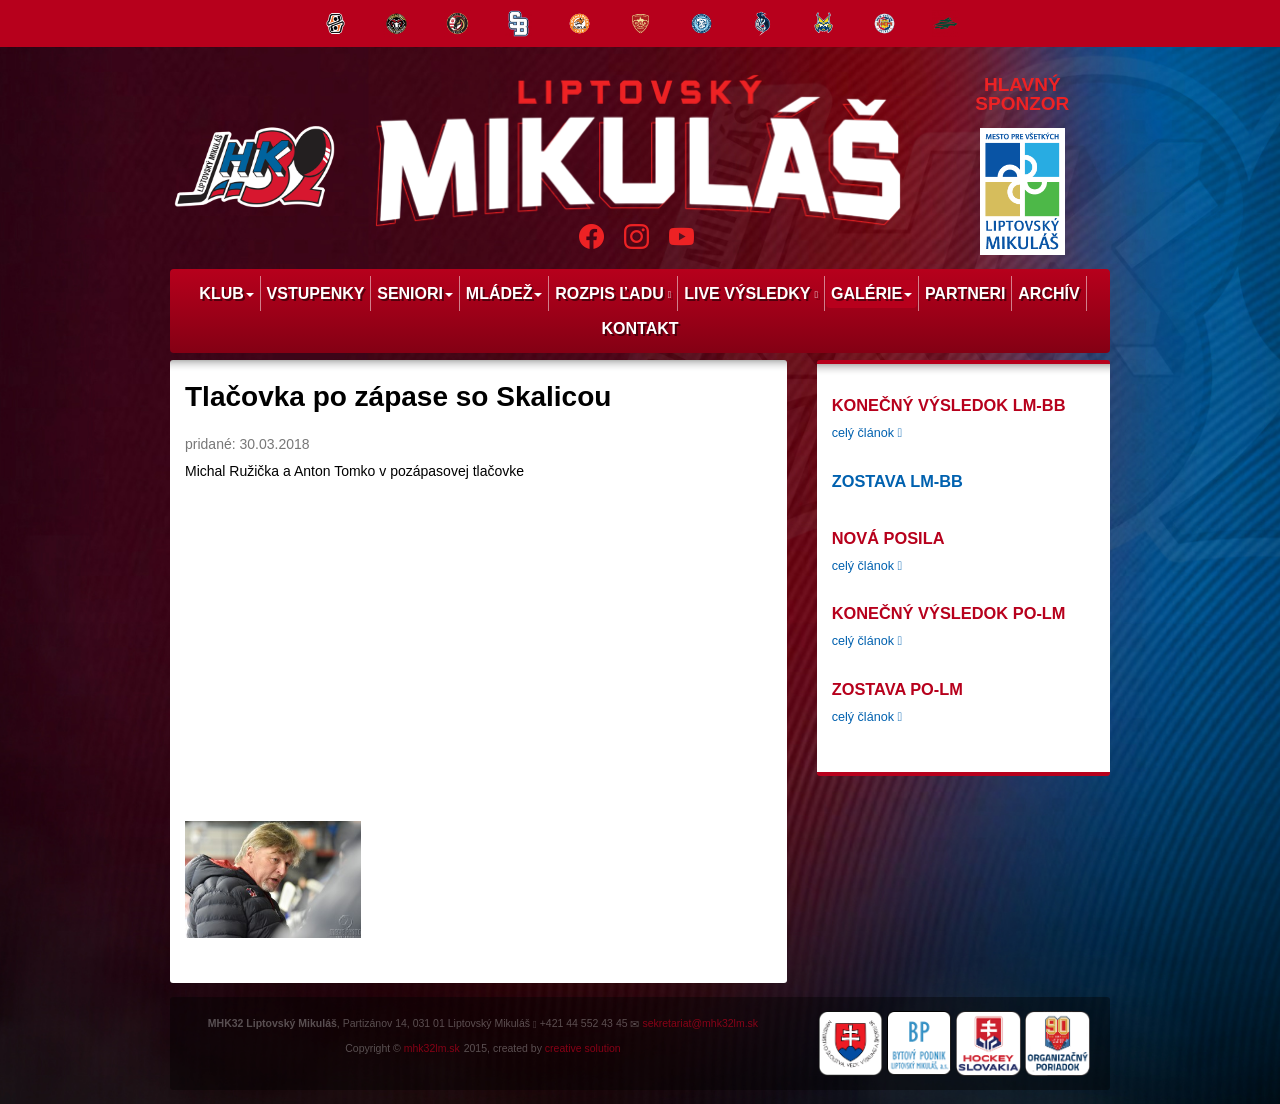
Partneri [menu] (965, 293)
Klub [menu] (226, 293)
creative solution (583, 1048)
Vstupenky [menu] (316, 293)
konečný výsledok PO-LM (949, 613)
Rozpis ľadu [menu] (613, 293)
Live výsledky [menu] (751, 293)
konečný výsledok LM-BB (949, 405)
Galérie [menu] (871, 293)
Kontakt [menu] (639, 328)
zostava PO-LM (897, 689)
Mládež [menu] (504, 293)
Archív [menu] (1048, 293)
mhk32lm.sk (432, 1048)
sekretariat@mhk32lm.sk (700, 1023)
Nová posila (888, 538)
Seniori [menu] (415, 293)
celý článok (867, 433)
